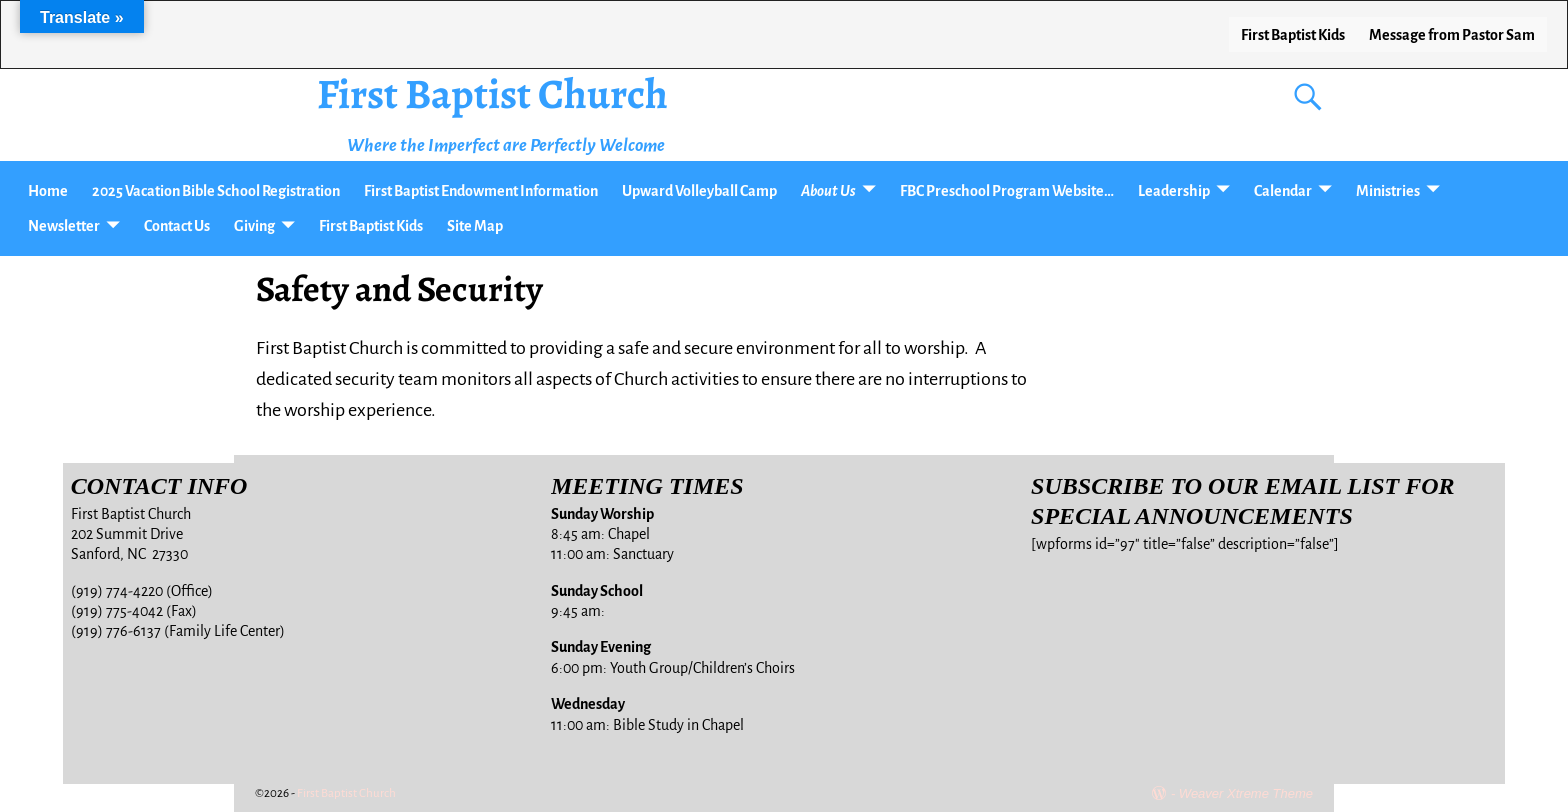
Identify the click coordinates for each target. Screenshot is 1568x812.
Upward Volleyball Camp (699, 191)
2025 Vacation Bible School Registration (216, 191)
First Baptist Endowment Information (481, 191)
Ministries (1388, 191)
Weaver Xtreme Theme (1246, 793)
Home (48, 191)
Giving (254, 226)
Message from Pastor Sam (1452, 35)
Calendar (1283, 191)
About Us (828, 191)
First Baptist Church (492, 93)
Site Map (475, 226)
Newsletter (64, 226)
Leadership (1174, 191)
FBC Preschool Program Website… (1007, 191)
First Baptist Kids (1293, 35)
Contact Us (177, 226)
